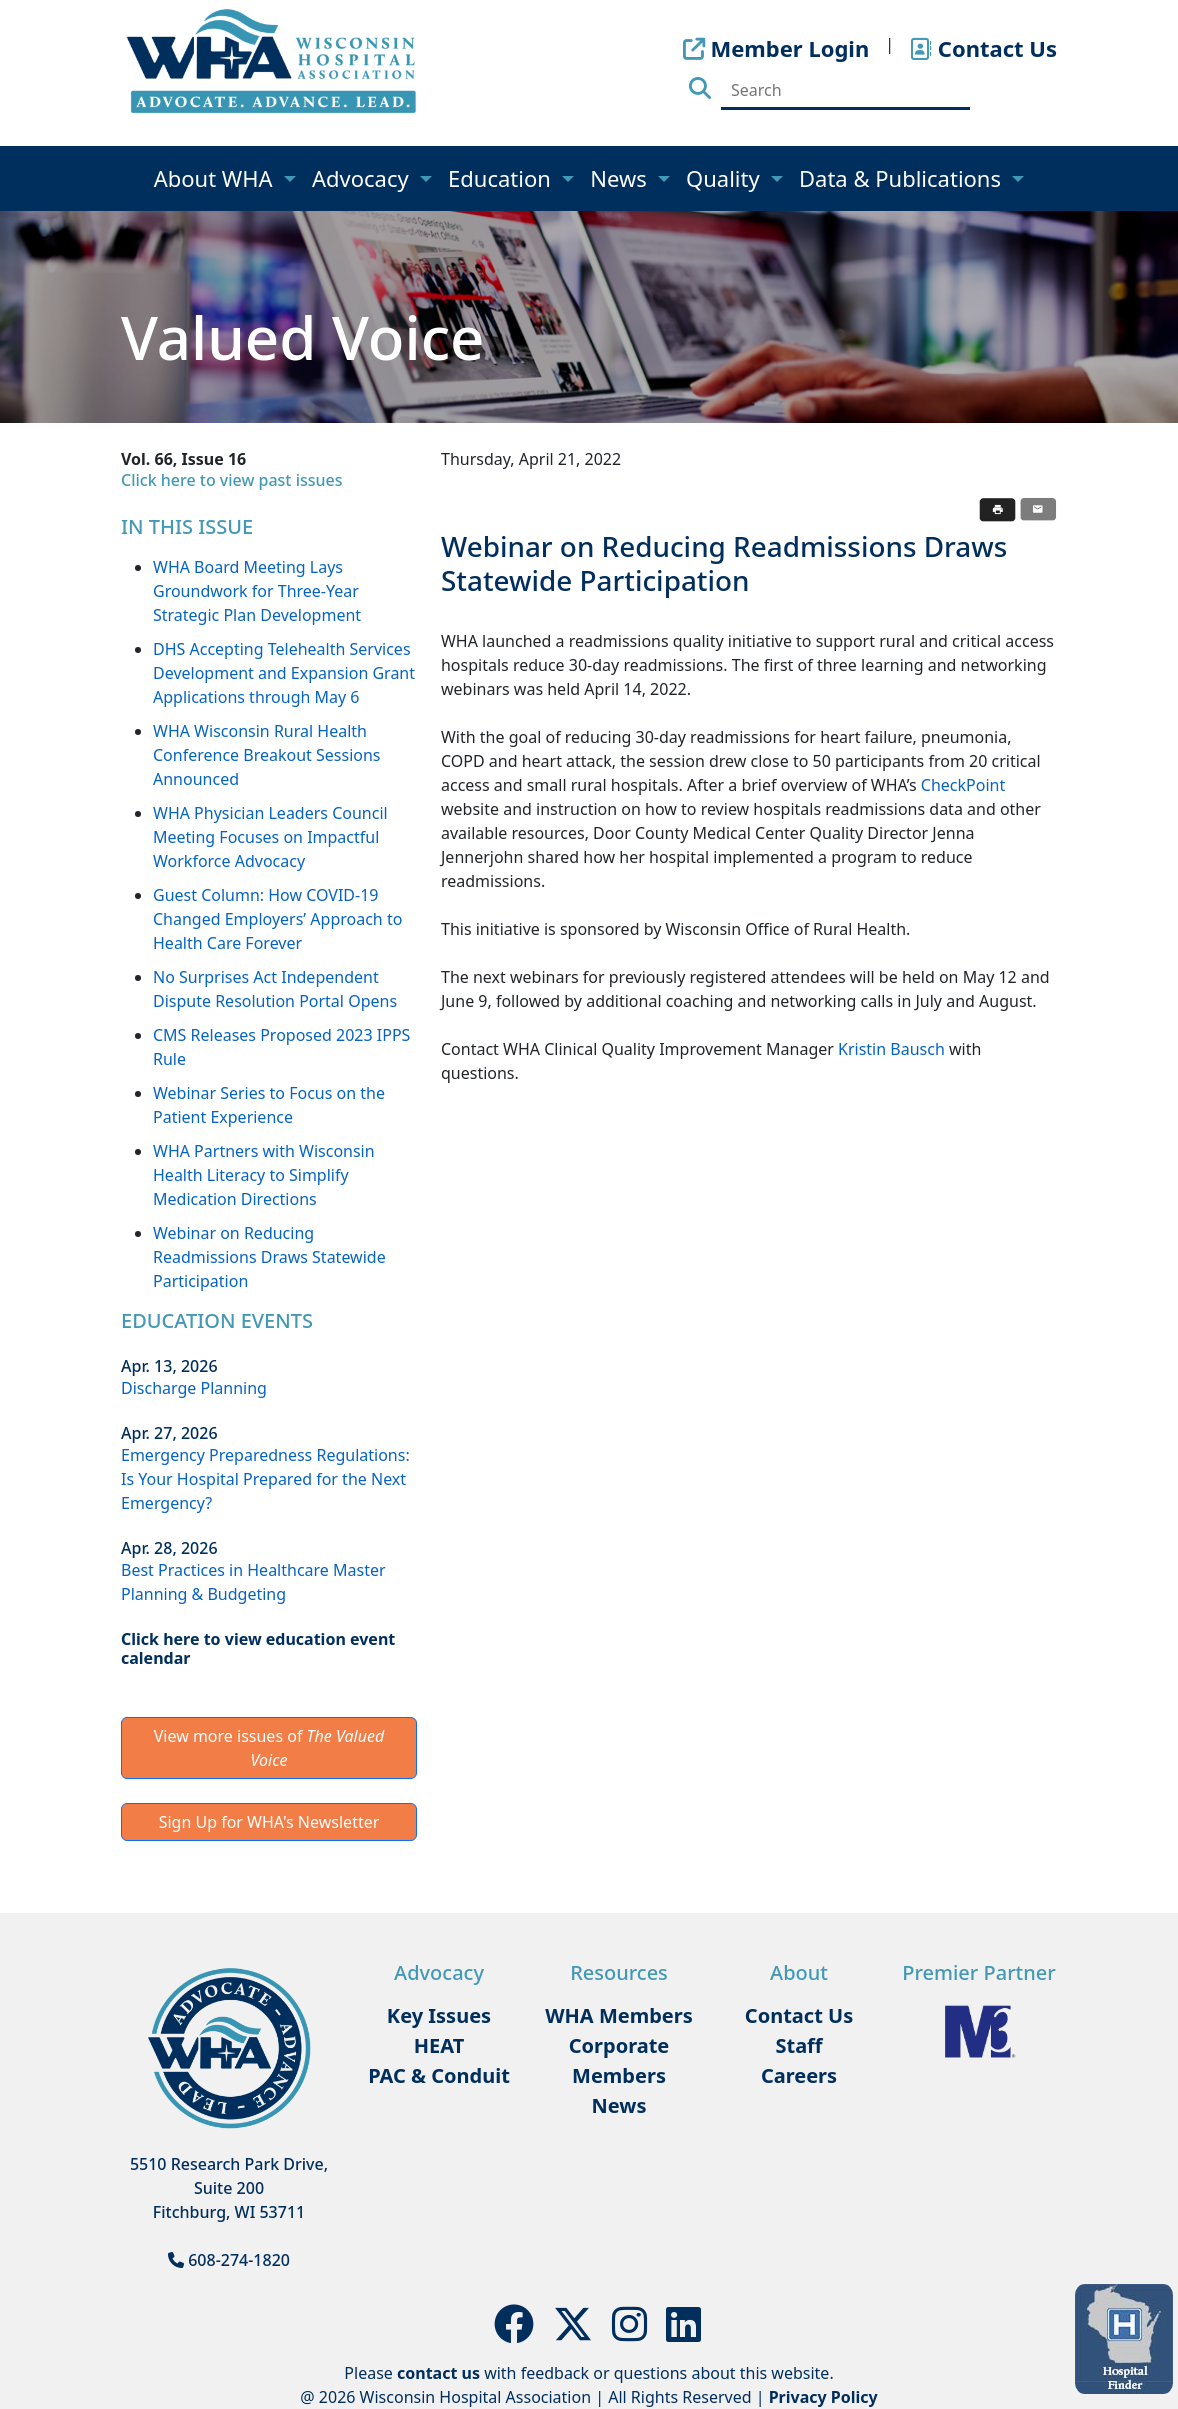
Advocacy (363, 178)
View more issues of (269, 1748)
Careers (799, 2075)
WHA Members (619, 2015)
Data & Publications (903, 178)
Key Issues (439, 2015)
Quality (725, 178)
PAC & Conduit (439, 2075)
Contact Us (799, 2015)
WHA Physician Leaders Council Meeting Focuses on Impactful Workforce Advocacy (270, 837)
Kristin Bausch (891, 1049)
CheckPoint (963, 785)
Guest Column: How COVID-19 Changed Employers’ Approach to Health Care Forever (277, 919)
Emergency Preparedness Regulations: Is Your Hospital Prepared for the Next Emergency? (265, 1479)
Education (502, 178)
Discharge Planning (194, 1388)
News (621, 178)
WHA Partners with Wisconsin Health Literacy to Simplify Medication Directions (264, 1175)
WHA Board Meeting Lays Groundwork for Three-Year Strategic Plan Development (257, 591)
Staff (798, 2045)
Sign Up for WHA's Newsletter (269, 1822)
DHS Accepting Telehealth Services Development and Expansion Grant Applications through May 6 (284, 673)
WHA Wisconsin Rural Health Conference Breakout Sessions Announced (267, 755)
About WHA (216, 178)
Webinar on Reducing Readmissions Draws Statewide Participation (269, 1257)
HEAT (439, 2045)
